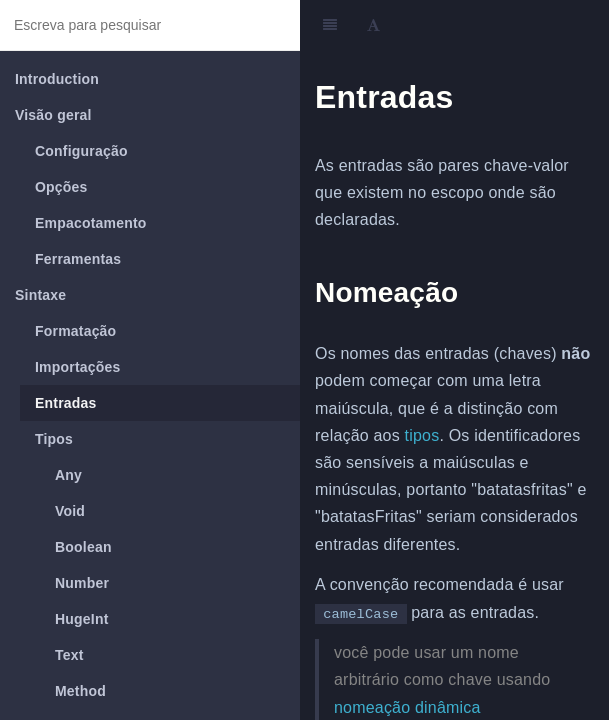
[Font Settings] (373, 25)
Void (70, 511)
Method (80, 691)
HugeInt (82, 619)
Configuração (81, 151)
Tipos (54, 439)
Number (82, 583)
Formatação (75, 331)
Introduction (57, 79)
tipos (422, 435)
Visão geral (53, 115)
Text (69, 655)
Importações (77, 367)
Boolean (83, 547)
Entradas (66, 403)
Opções (61, 187)
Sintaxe (40, 295)
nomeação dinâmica (407, 707)
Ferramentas (78, 259)
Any (68, 475)
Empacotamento (91, 223)
